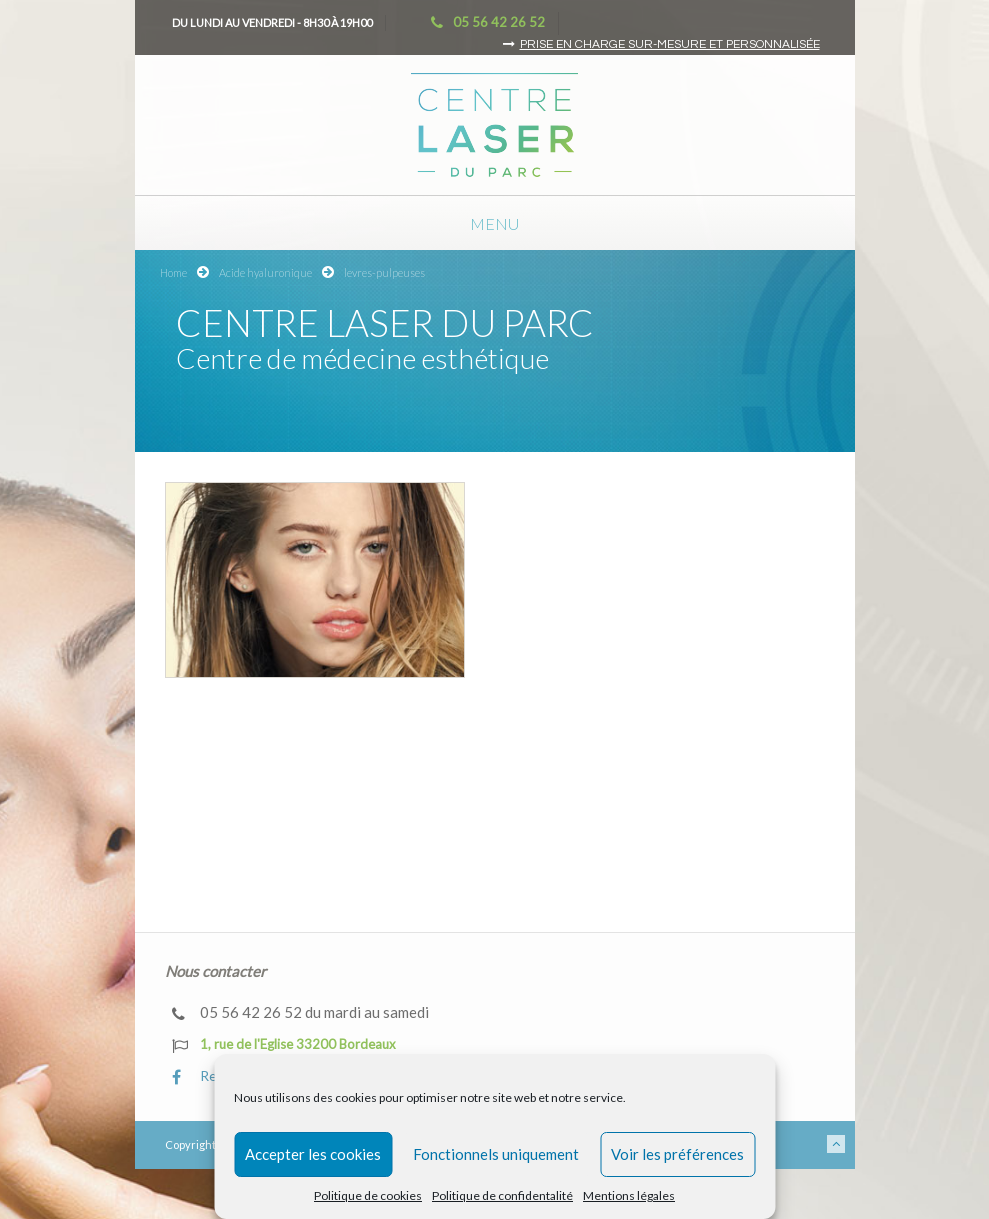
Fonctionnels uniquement (496, 1154)
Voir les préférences (677, 1154)
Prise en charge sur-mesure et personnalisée (670, 44)
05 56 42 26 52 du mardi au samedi (300, 1012)
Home (173, 272)
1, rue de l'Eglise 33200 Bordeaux (284, 1045)
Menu (494, 223)
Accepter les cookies (313, 1154)
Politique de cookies (368, 1195)
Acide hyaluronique (265, 272)
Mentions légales (629, 1195)
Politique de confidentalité (502, 1195)
